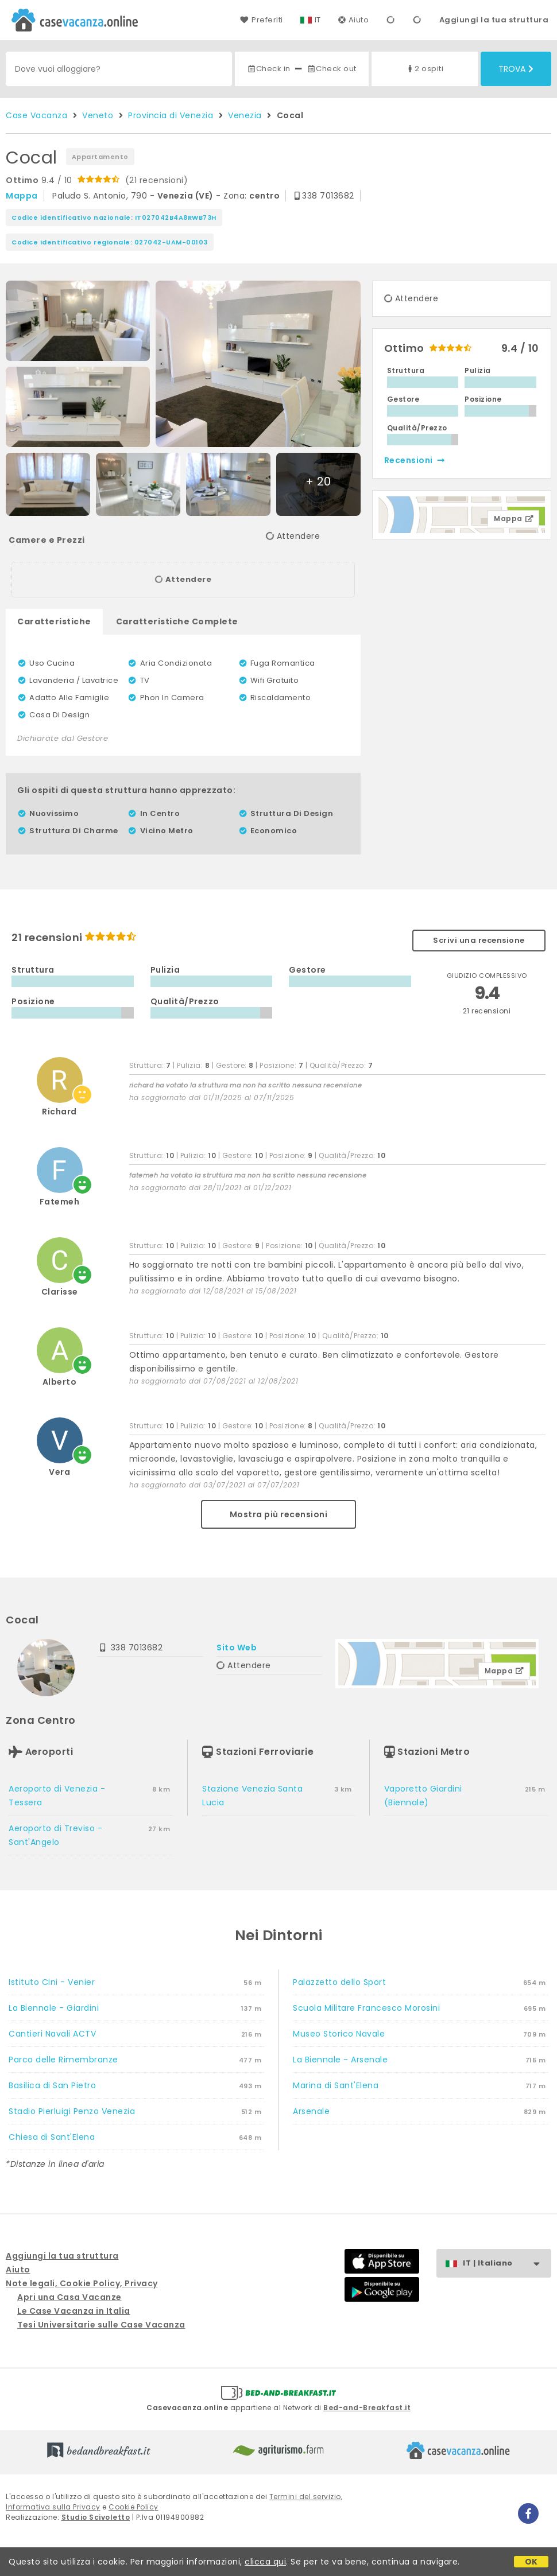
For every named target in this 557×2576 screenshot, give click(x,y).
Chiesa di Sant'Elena (52, 2137)
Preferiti (261, 19)
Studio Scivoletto (95, 2517)
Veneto (97, 115)
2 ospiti (424, 68)
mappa (22, 195)
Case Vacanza (36, 115)
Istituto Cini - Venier (52, 1982)
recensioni (415, 460)
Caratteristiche (54, 621)
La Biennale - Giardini (54, 2008)
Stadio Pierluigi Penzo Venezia (72, 2111)
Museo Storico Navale (339, 2033)
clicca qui (265, 2561)
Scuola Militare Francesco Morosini (366, 2008)
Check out (332, 68)
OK (531, 2561)
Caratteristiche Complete (177, 621)
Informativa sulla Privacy (53, 2507)
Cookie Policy (133, 2507)
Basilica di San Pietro (52, 2085)
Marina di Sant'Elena (335, 2085)
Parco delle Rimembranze (63, 2059)
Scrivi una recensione (479, 940)
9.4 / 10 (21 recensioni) (97, 180)
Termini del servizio (305, 2496)
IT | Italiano (507, 2263)
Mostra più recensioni (279, 1514)
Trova (515, 69)
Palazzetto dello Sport (339, 1982)
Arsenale (311, 2111)
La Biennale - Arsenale (340, 2059)
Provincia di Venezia (170, 115)
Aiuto (353, 19)
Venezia (245, 115)
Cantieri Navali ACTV (52, 2033)
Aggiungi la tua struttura (494, 19)
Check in (269, 68)
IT (318, 19)
